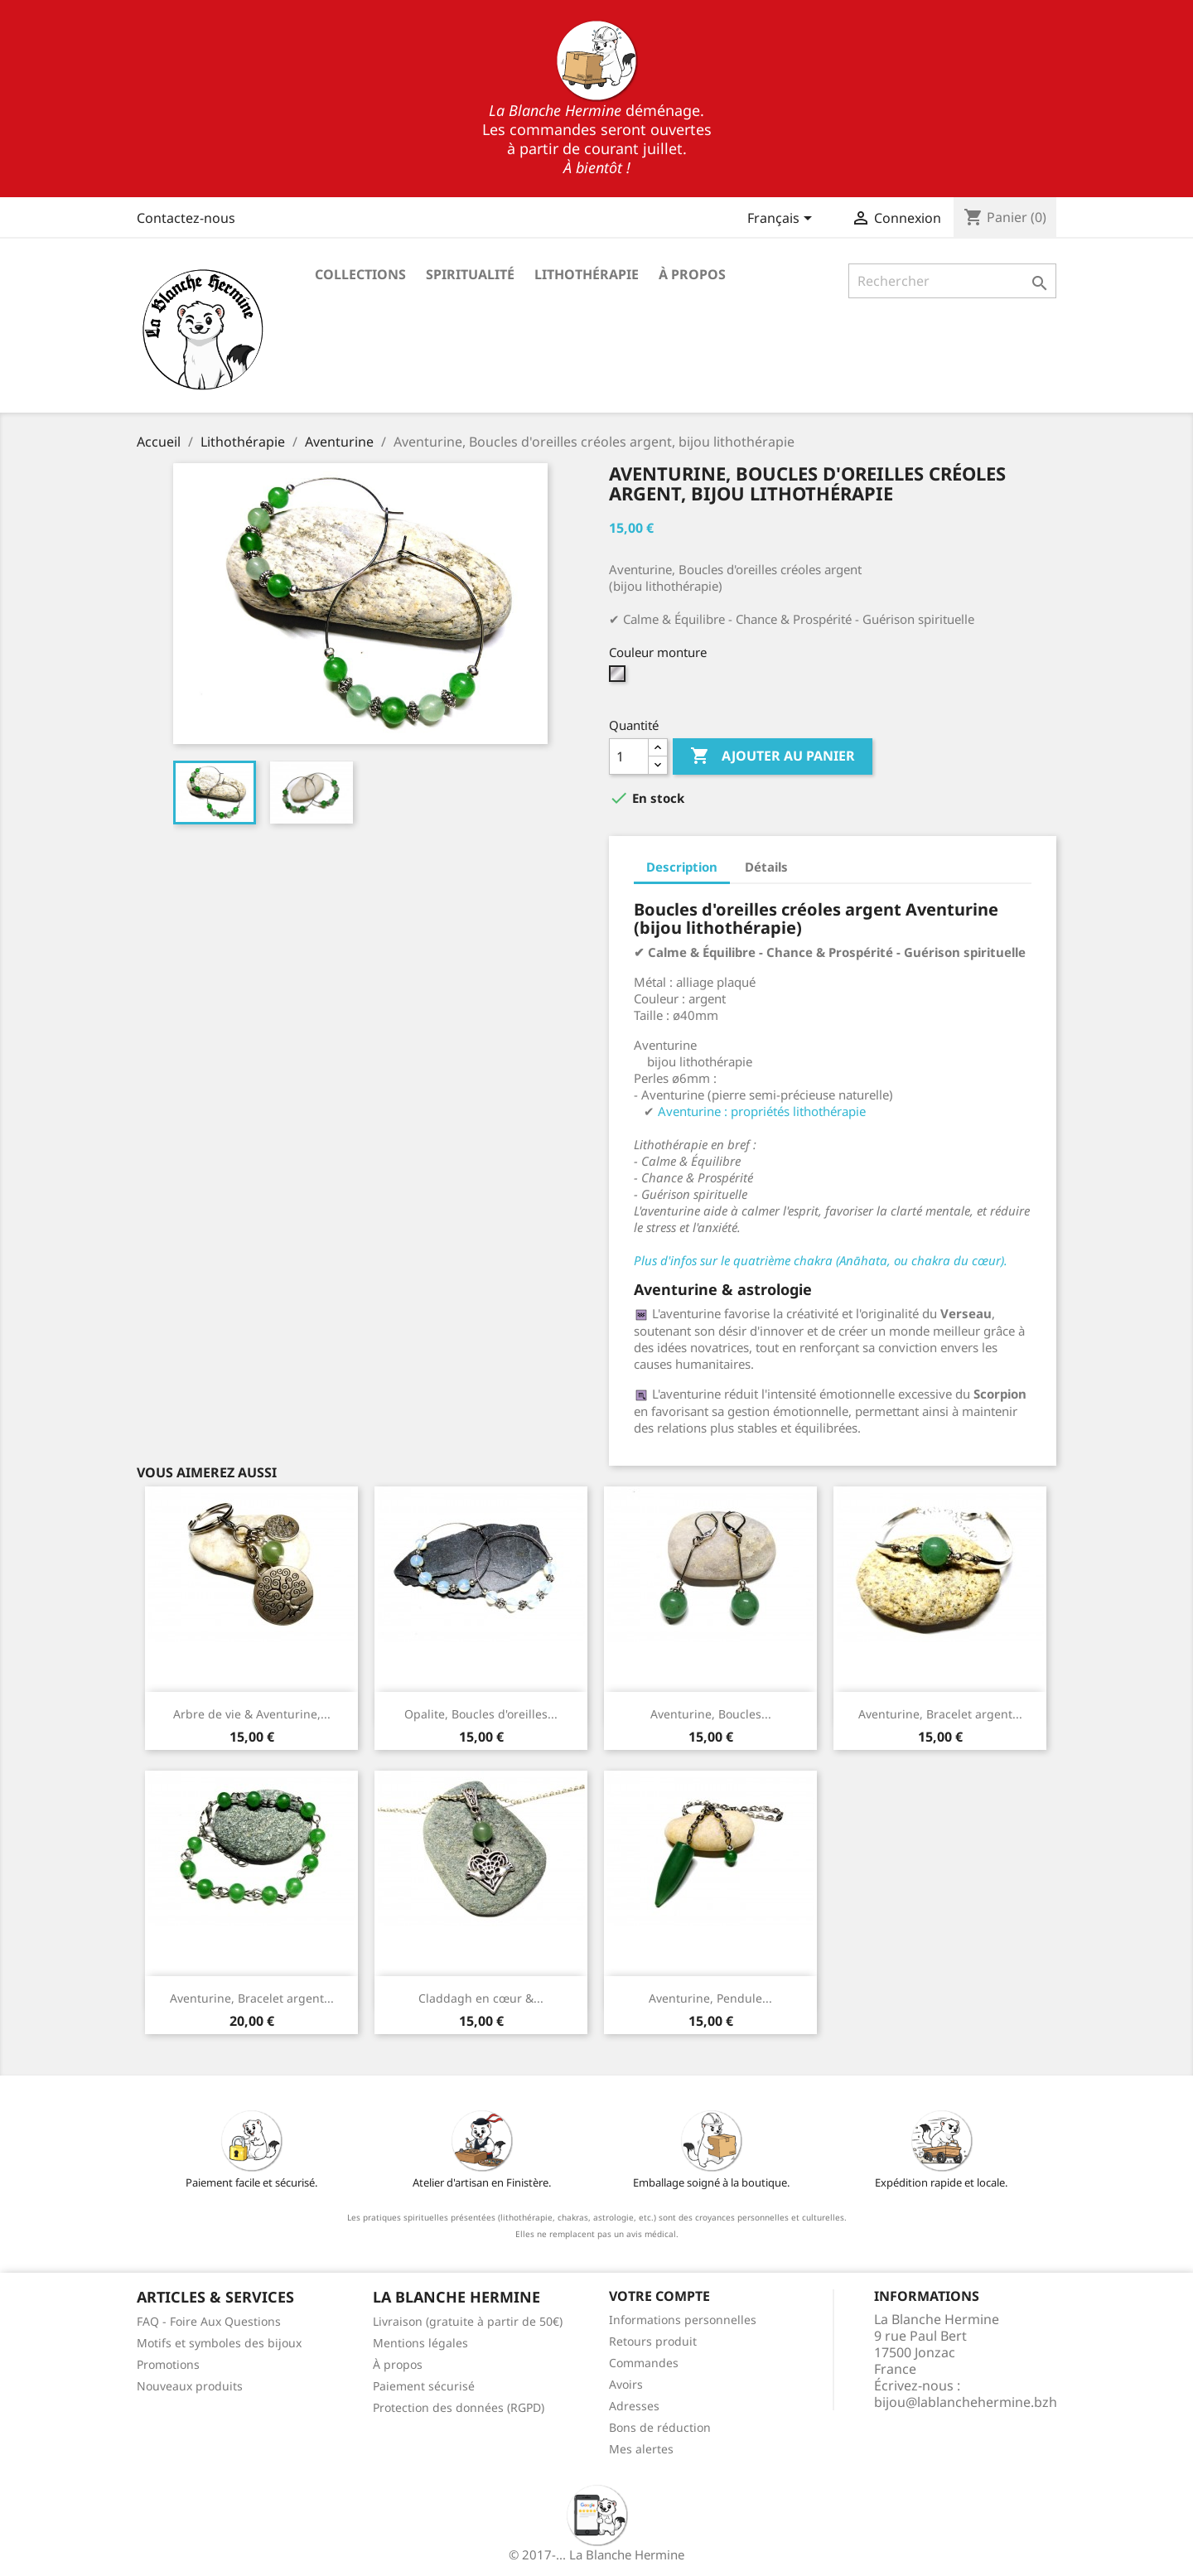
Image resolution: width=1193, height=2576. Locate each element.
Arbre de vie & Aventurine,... (252, 1714)
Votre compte (659, 2296)
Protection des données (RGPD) (458, 2407)
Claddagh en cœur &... (480, 1998)
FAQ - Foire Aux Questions (209, 2321)
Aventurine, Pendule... (710, 1998)
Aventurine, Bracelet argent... (940, 1714)
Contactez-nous (186, 218)
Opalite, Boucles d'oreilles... (481, 1714)
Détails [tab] (766, 866)
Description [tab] (681, 866)
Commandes (644, 2363)
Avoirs (626, 2384)
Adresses (634, 2406)
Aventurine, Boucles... (710, 1714)
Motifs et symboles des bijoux (219, 2343)
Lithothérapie (586, 274)
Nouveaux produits (190, 2386)
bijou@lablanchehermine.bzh (965, 2402)
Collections (360, 274)
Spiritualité (470, 274)
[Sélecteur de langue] (782, 220)
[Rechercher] (952, 280)
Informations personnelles (682, 2319)
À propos (692, 274)
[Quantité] (629, 756)
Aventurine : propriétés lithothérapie (762, 1111)
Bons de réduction (660, 2427)
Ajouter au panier (772, 756)
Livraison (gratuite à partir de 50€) (468, 2321)
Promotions (168, 2364)
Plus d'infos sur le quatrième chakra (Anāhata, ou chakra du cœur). (820, 1260)
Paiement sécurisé (424, 2386)
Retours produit (653, 2341)
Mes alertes (641, 2449)
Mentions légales (420, 2343)
